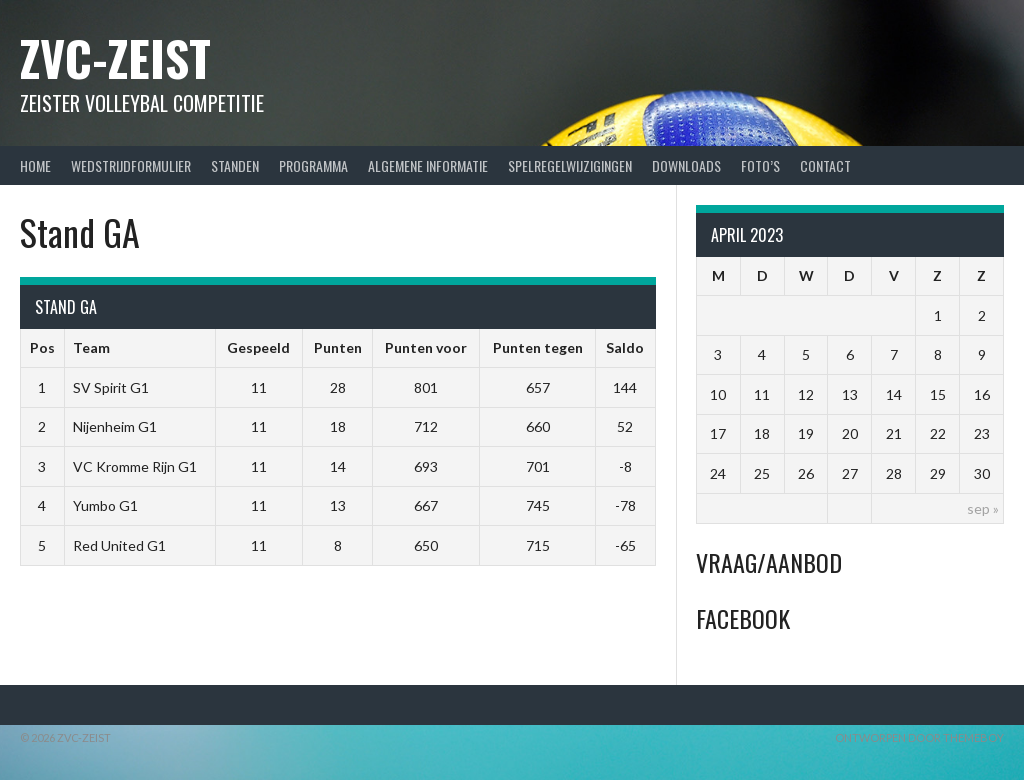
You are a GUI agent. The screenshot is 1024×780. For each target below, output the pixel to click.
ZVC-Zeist (115, 57)
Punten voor (426, 347)
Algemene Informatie (428, 165)
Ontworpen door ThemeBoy (919, 737)
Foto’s (760, 165)
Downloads (686, 165)
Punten (338, 347)
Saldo (625, 347)
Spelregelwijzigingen (570, 165)
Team (91, 347)
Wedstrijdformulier (131, 165)
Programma (313, 165)
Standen (235, 165)
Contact (825, 165)
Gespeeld (258, 347)
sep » (983, 508)
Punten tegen (538, 347)
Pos (42, 347)
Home (35, 165)
